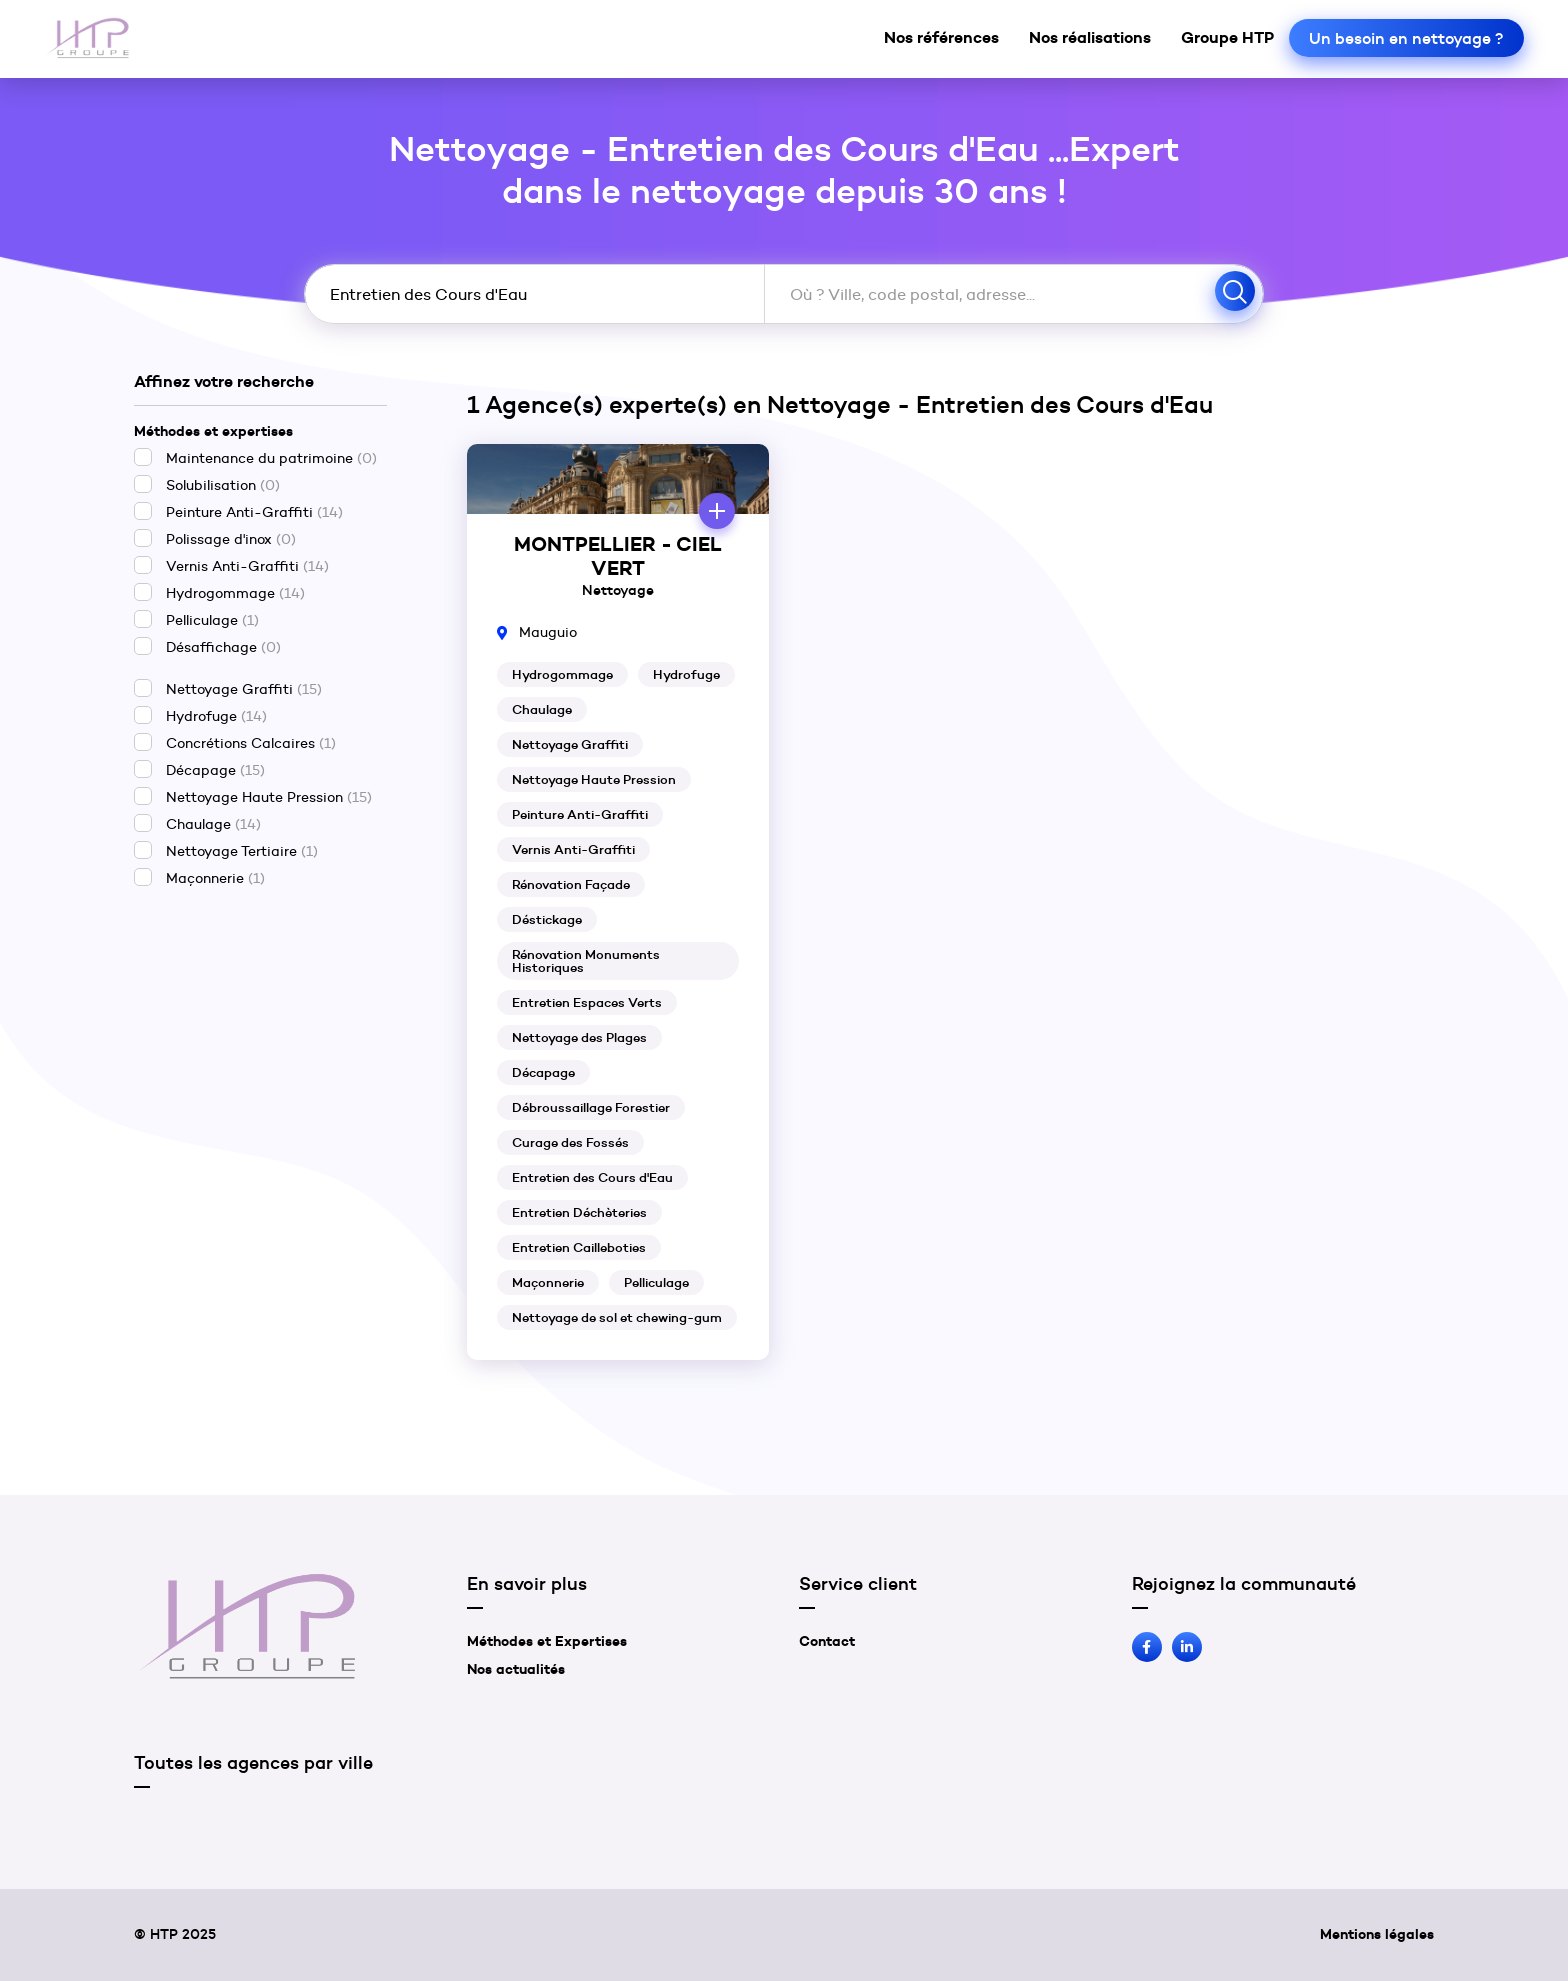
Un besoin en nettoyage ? (1406, 38)
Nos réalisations (1090, 37)
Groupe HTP (1227, 37)
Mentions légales (1377, 1934)
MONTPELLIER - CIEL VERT (618, 556)
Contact (827, 1641)
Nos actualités (516, 1669)
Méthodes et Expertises (547, 1641)
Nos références (941, 37)
